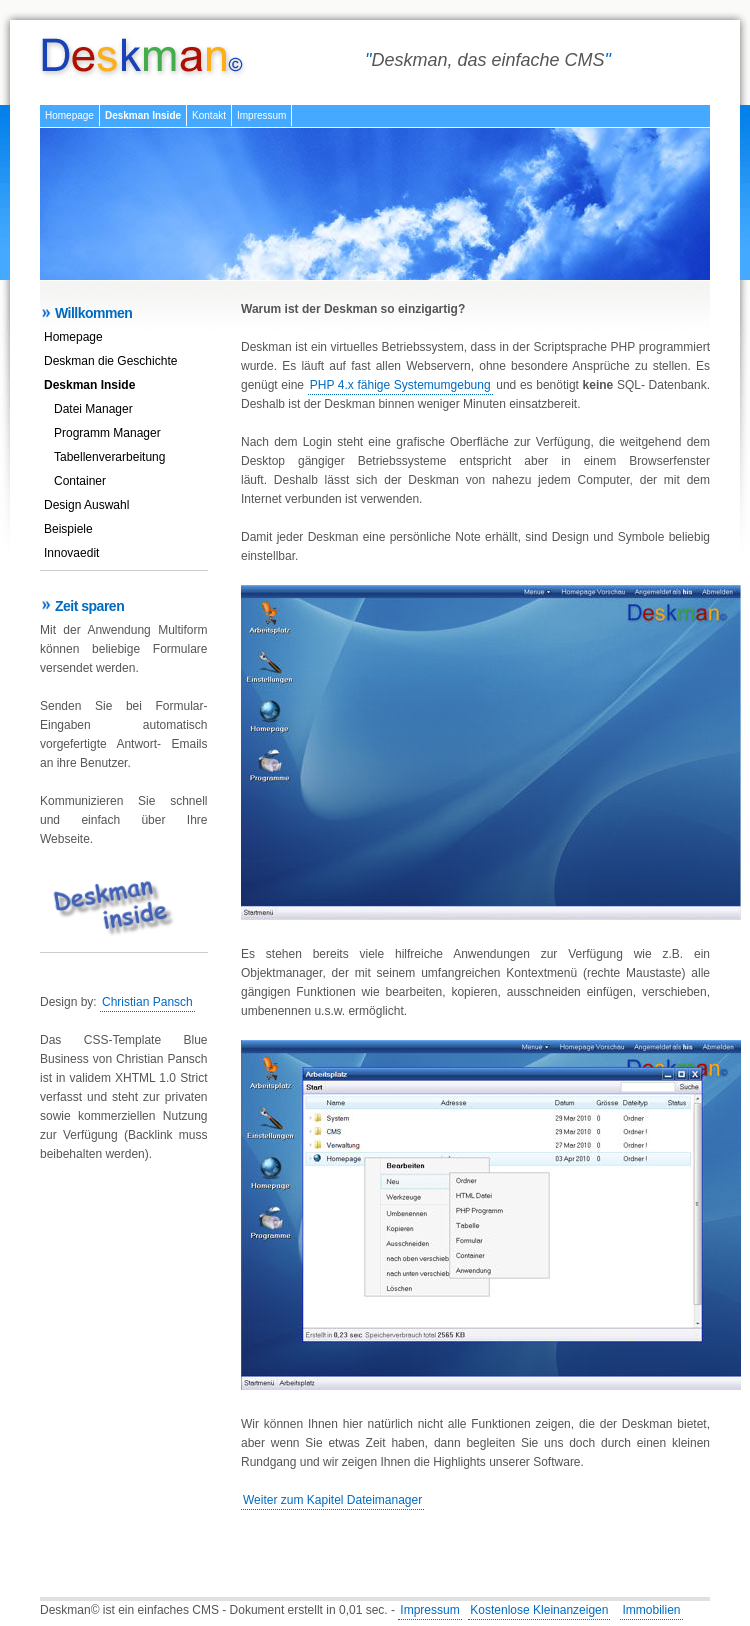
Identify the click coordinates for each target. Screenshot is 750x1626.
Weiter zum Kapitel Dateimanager (332, 1500)
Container (80, 481)
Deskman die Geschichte (110, 361)
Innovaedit (71, 553)
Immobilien (651, 1610)
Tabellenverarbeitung (109, 457)
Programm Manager (107, 433)
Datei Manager (93, 409)
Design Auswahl (86, 505)
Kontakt (209, 115)
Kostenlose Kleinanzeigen (539, 1610)
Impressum (261, 115)
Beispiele (68, 529)
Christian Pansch (147, 1002)
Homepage (69, 115)
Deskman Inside (143, 115)
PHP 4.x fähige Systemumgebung (400, 385)
